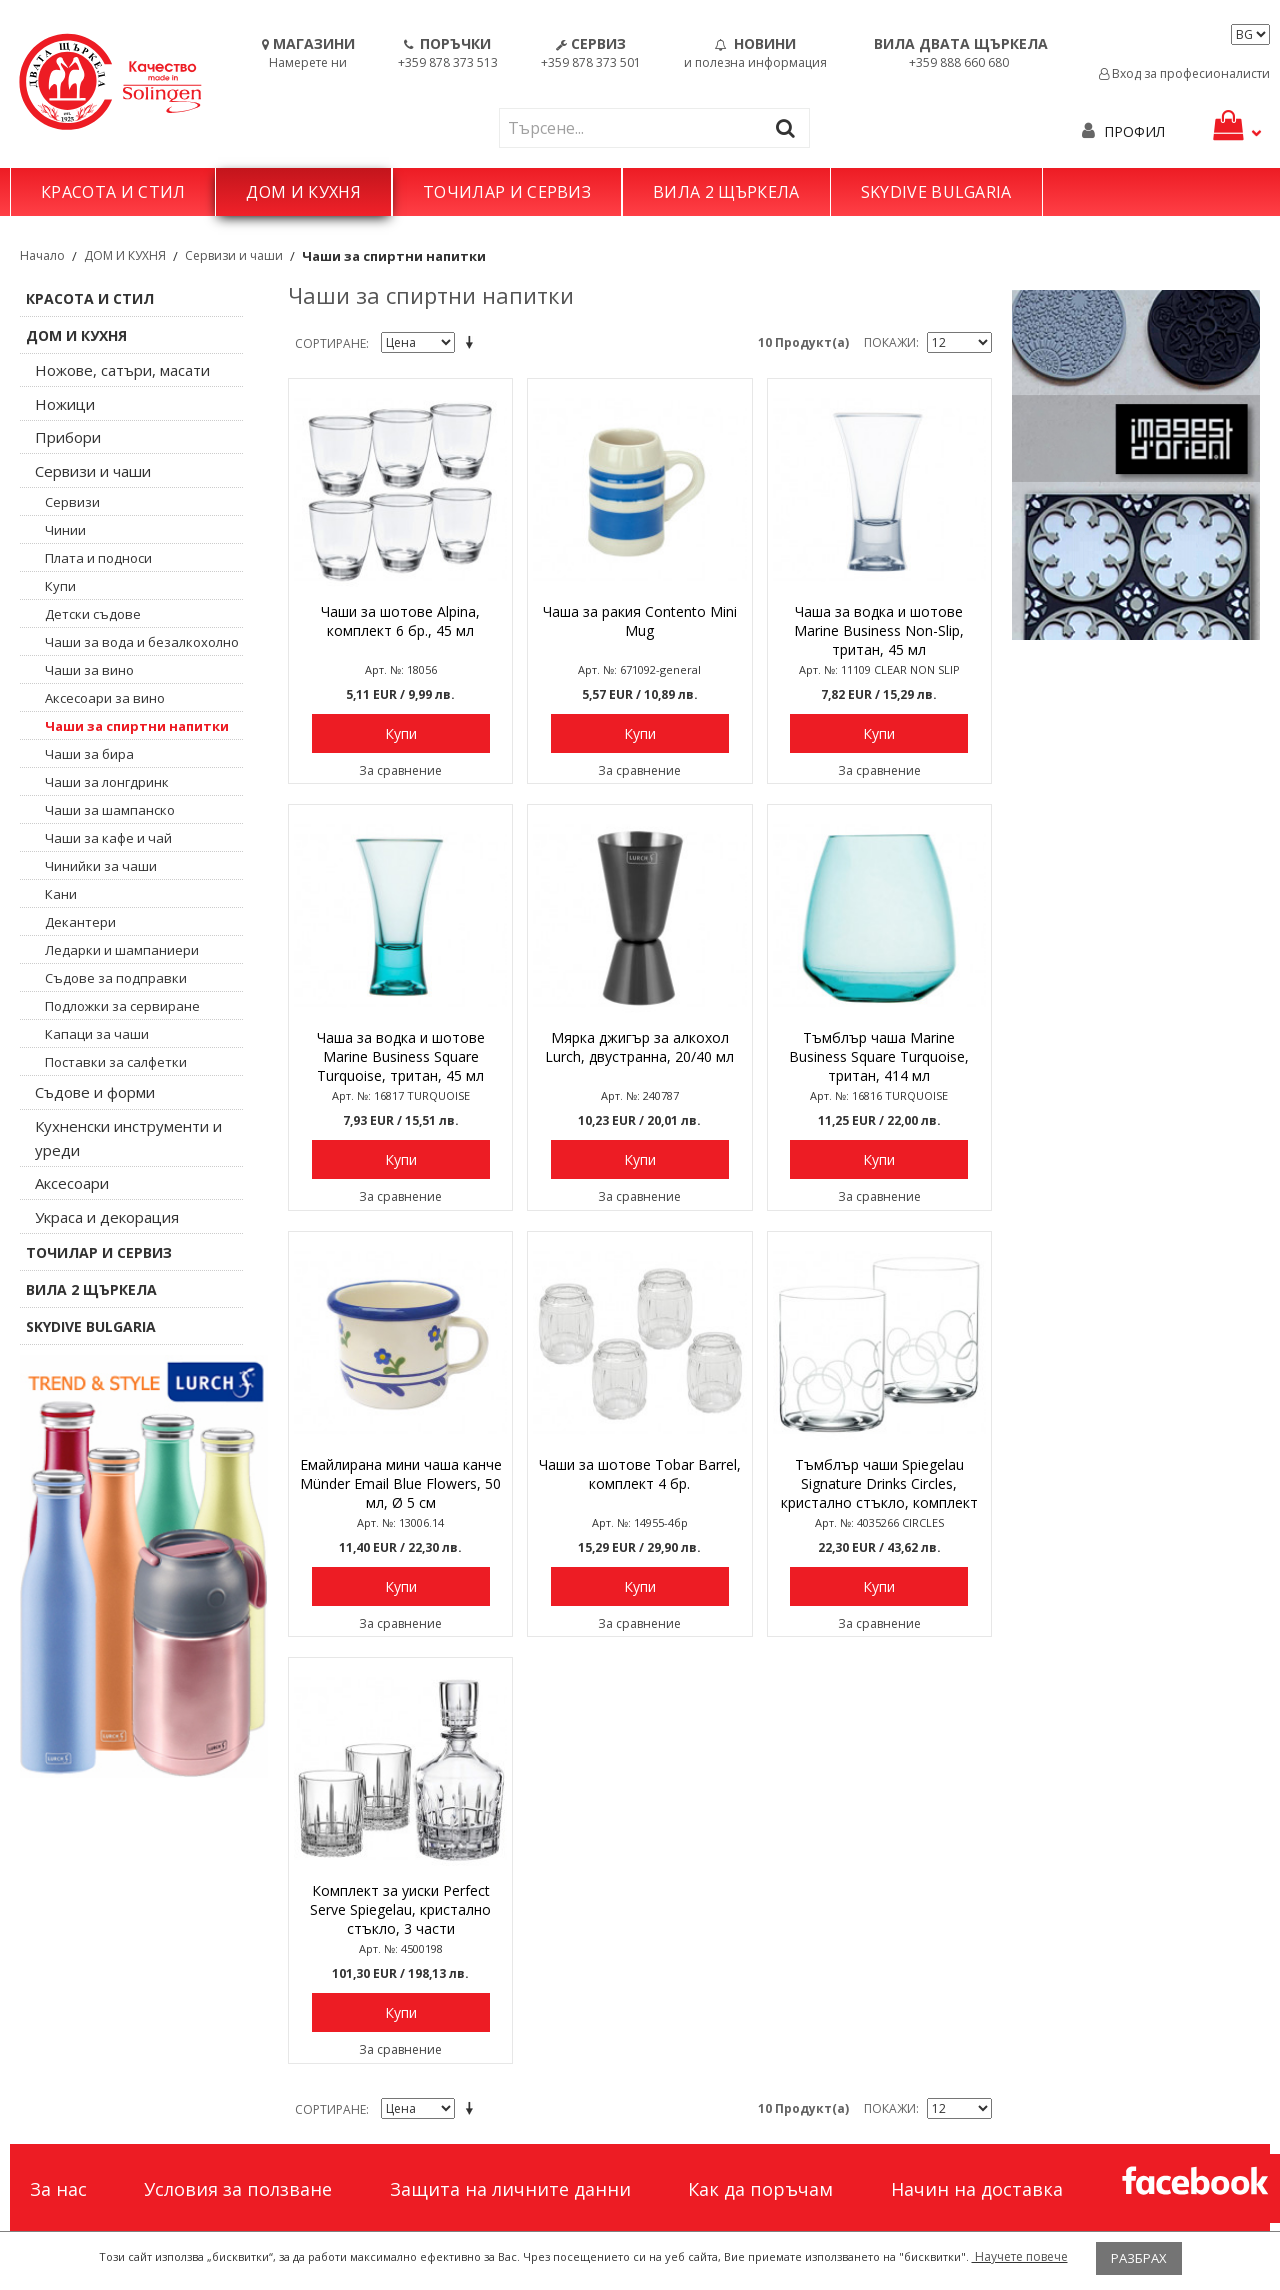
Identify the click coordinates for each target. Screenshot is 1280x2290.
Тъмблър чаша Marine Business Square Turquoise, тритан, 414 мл (879, 1056)
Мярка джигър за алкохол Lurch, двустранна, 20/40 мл (639, 1047)
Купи (401, 733)
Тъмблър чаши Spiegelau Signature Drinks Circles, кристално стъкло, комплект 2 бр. (879, 1485)
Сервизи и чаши (234, 255)
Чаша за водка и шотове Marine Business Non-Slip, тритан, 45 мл (879, 630)
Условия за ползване (238, 2189)
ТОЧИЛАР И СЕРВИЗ (507, 192)
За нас (58, 2189)
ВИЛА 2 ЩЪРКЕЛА (726, 192)
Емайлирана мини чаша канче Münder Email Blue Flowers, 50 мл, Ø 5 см (401, 1483)
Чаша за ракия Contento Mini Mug (640, 621)
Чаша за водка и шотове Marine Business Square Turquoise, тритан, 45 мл (401, 1056)
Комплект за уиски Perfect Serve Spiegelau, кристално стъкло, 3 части (400, 1909)
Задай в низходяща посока (473, 344)
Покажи (890, 342)
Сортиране (330, 343)
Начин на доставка (977, 2189)
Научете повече (1020, 2256)
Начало (42, 255)
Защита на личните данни (510, 2189)
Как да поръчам (760, 2189)
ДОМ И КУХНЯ (303, 192)
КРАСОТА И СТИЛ (113, 192)
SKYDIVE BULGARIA (936, 192)
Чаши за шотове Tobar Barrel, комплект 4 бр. (640, 1474)
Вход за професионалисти (1184, 73)
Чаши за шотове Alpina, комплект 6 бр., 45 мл (400, 621)
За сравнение (400, 770)
